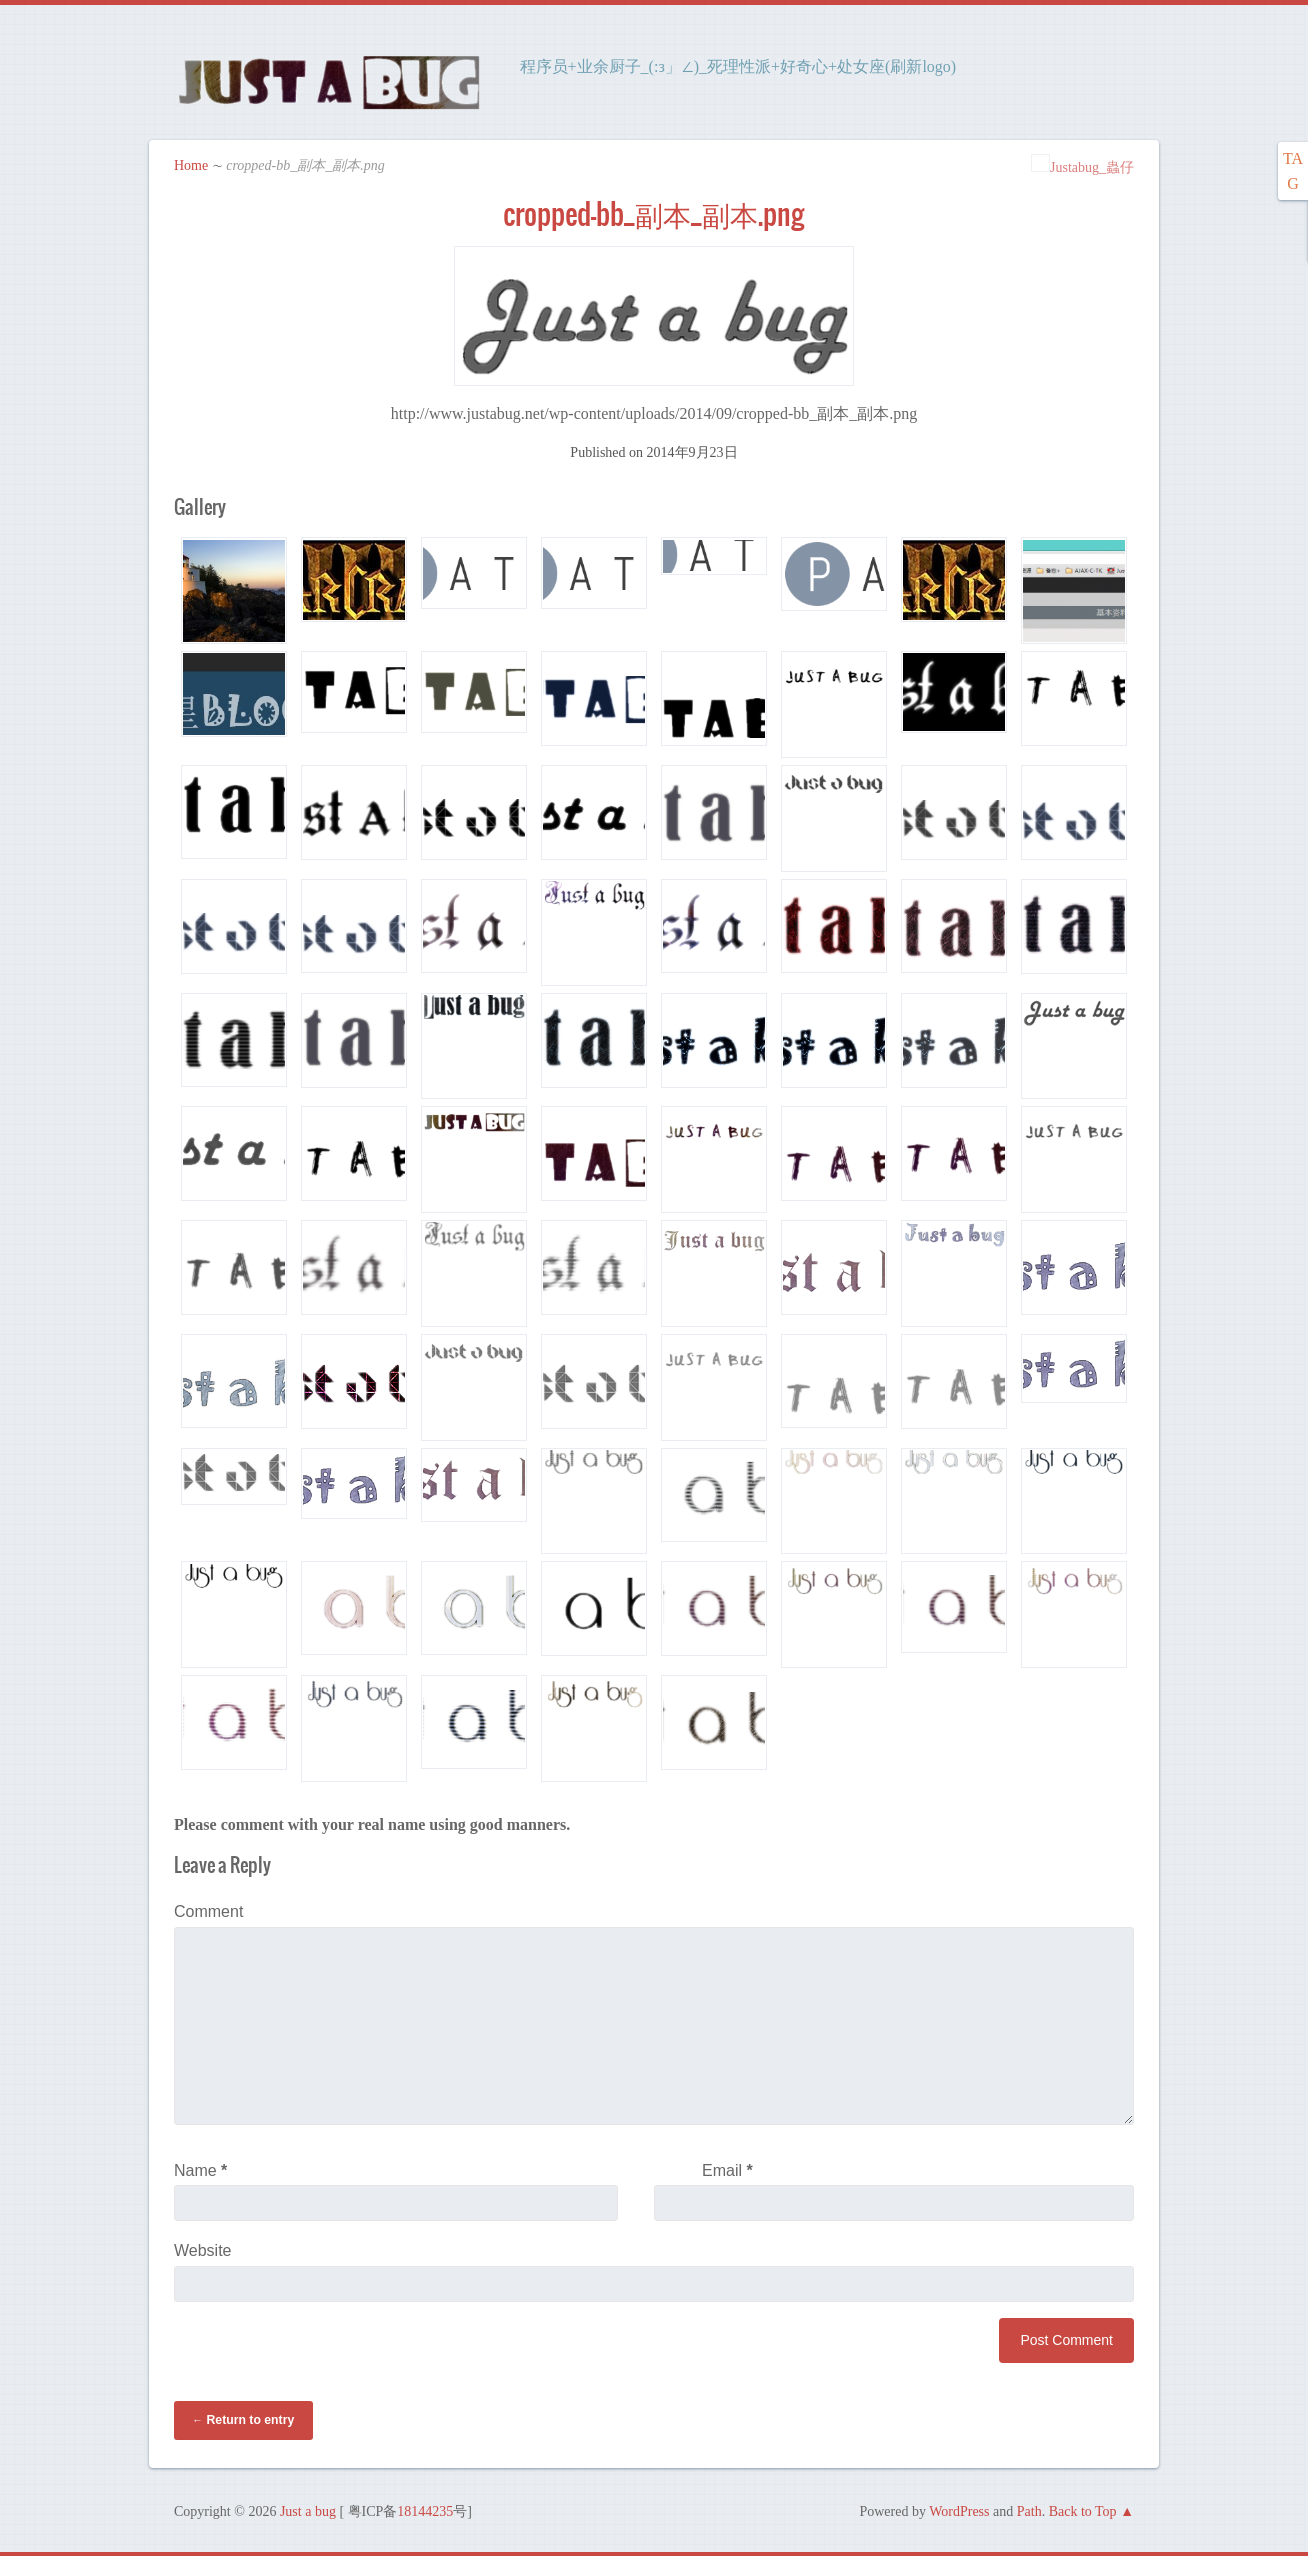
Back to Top (1083, 2510)
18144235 (425, 2510)
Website (203, 2249)
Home (191, 164)
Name (200, 2169)
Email (727, 2169)
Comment (208, 1910)
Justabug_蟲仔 (1082, 166)
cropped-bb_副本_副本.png (653, 213)
